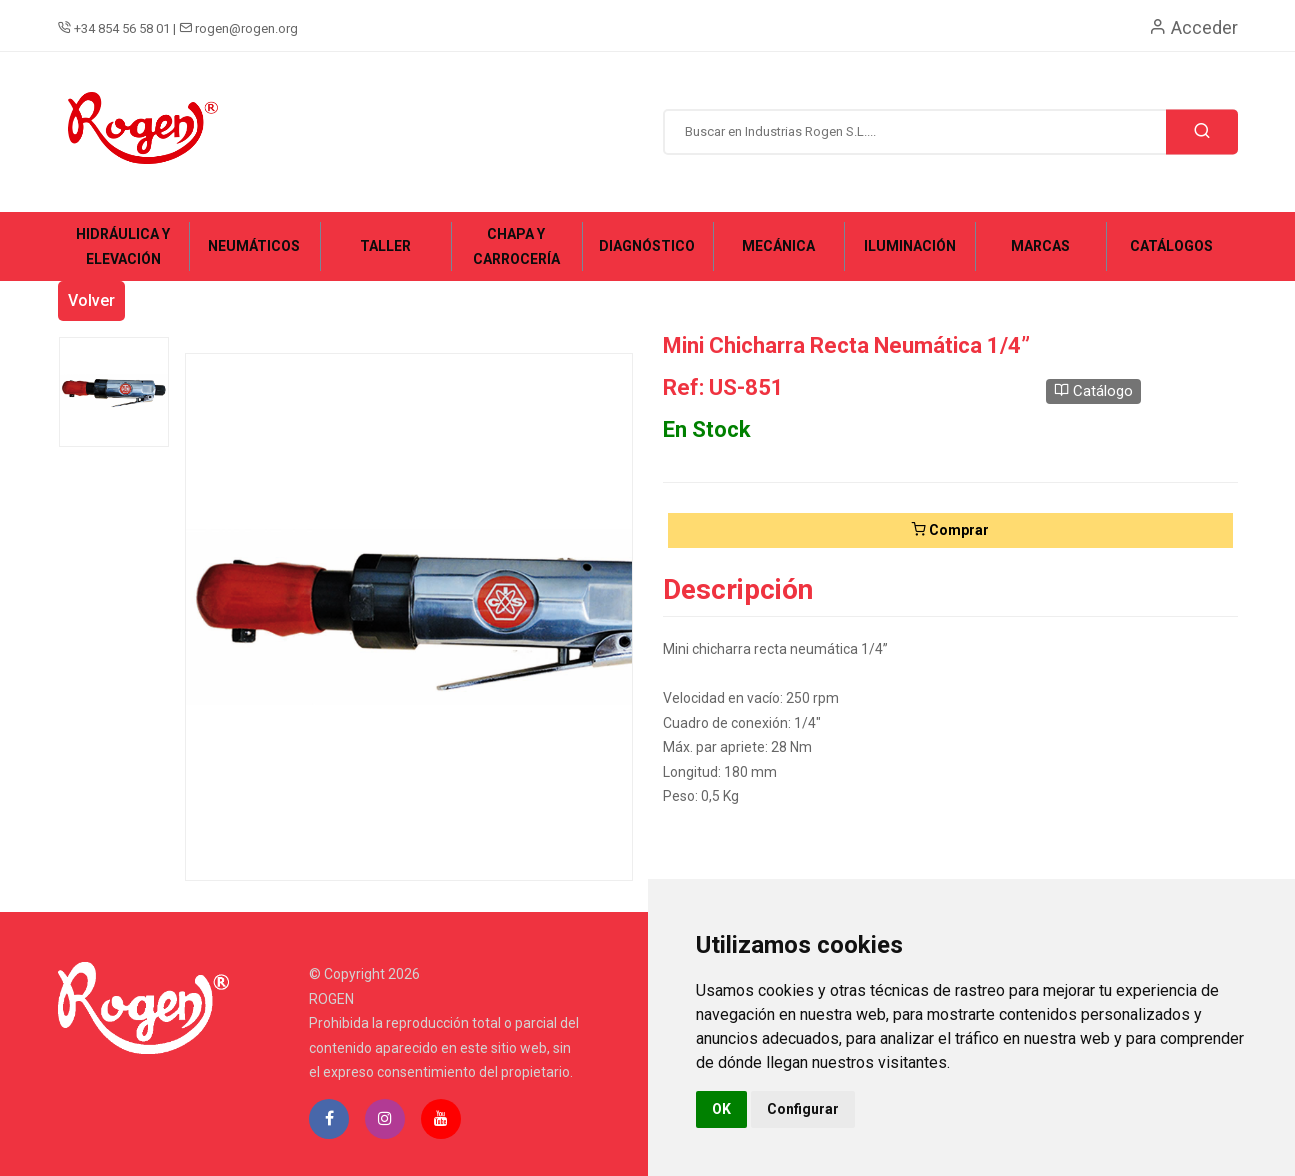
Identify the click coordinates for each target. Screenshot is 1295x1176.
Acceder (1193, 27)
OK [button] (721, 1109)
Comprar (950, 530)
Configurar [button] (803, 1109)
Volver (91, 300)
